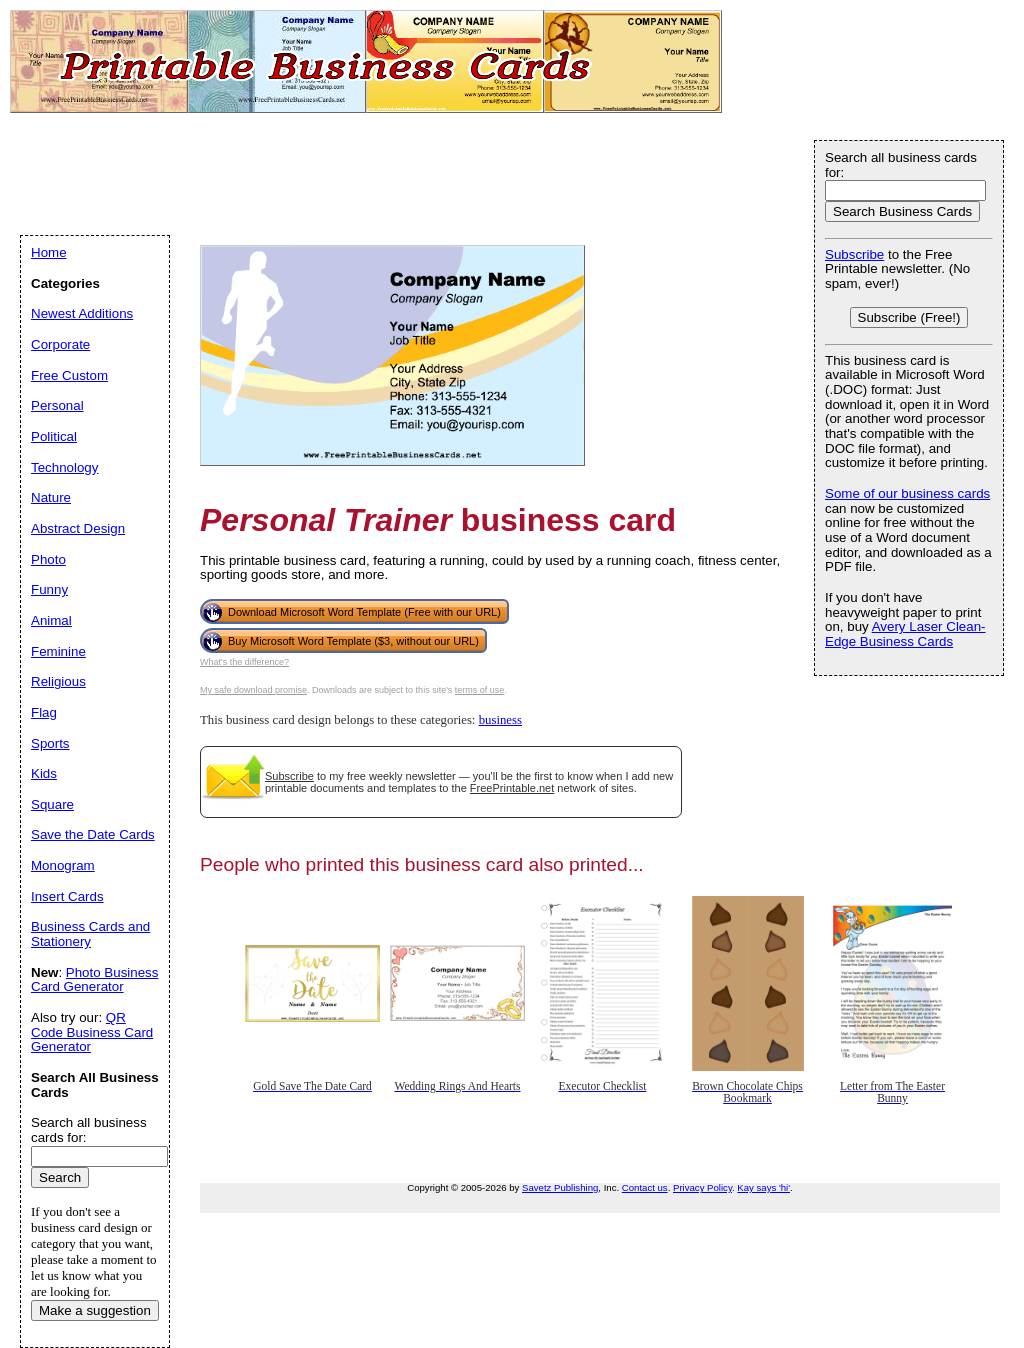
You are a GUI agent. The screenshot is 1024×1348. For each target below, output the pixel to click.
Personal (57, 405)
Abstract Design (78, 528)
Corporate (60, 344)
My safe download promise (253, 690)
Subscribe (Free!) (909, 317)
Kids (44, 773)
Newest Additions (82, 313)
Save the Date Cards (93, 834)
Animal (51, 620)
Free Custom (69, 375)
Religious (58, 681)
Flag (44, 712)
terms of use (480, 690)
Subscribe (289, 776)
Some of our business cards (907, 493)
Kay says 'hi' (763, 1187)
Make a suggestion (95, 1310)
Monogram (63, 865)
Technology (64, 467)
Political (54, 436)
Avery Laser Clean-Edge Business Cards (905, 634)
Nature (51, 497)
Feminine (58, 651)
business (500, 720)
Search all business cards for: (901, 165)
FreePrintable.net (512, 788)
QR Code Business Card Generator (92, 1032)
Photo (48, 559)
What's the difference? (244, 662)
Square (52, 804)
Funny (49, 589)
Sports (50, 743)
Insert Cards (67, 896)
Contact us (645, 1187)
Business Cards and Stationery (90, 934)
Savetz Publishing (560, 1187)
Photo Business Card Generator (94, 980)
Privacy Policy (702, 1187)
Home (49, 252)
